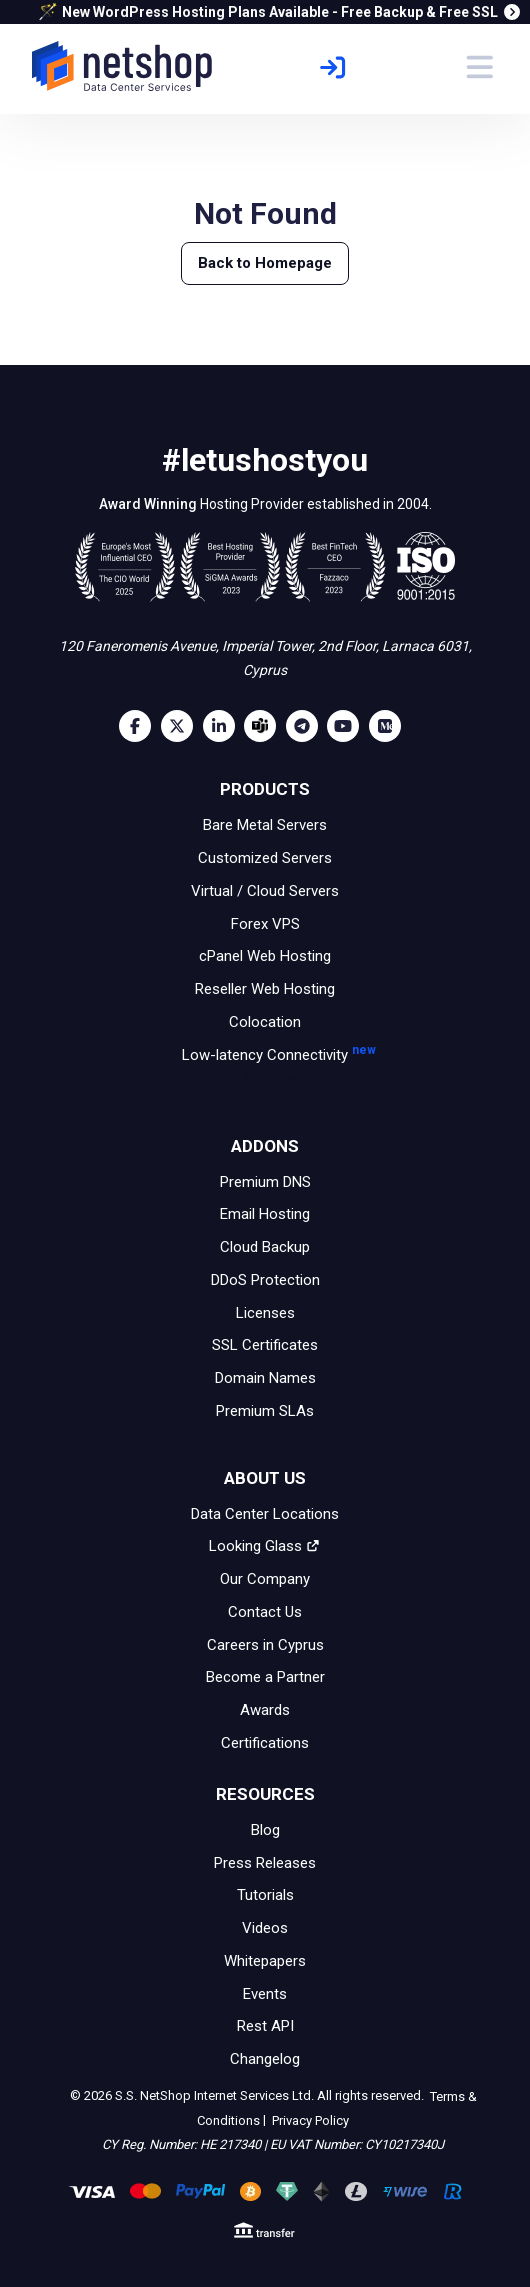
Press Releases (265, 1862)
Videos (265, 1928)
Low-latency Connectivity (265, 1068)
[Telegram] (307, 726)
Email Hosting (265, 1214)
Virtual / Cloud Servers (265, 891)
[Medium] (390, 726)
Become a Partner (265, 1677)
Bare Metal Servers (265, 825)
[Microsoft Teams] (265, 726)
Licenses (265, 1312)
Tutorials (265, 1895)
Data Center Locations (265, 1513)
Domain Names (265, 1378)
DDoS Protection (265, 1280)
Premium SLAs (265, 1411)
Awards (265, 1710)
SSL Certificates (265, 1345)
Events (265, 1993)
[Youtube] (348, 726)
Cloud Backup (265, 1247)
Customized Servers (265, 858)
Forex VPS (265, 923)
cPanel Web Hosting (265, 956)
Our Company (265, 1579)
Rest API (265, 2026)
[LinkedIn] (224, 726)
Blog (265, 1830)
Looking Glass (264, 1546)
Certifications (265, 1743)
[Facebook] (140, 726)
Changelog (265, 2059)
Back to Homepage (265, 263)
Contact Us (265, 1612)
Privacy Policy (309, 2120)
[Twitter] (182, 726)
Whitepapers (265, 1961)
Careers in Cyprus (265, 1644)
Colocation (265, 1022)
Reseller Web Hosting (265, 989)
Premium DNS (265, 1181)
